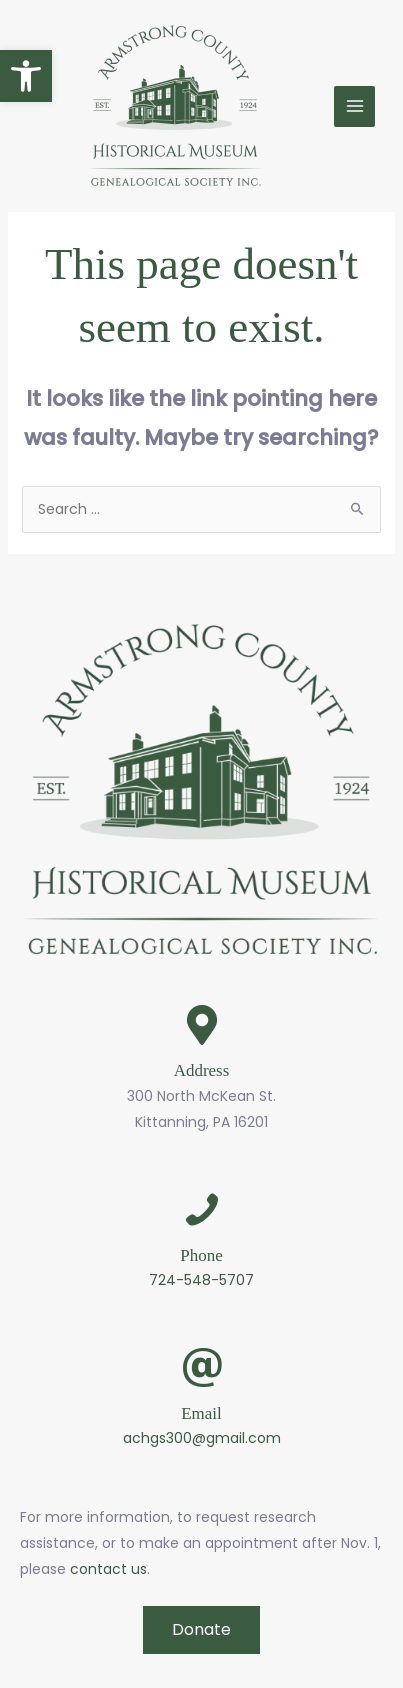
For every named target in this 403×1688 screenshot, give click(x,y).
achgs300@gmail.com (202, 1438)
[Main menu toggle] (354, 106)
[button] (26, 76)
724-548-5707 (201, 1280)
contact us (108, 1569)
